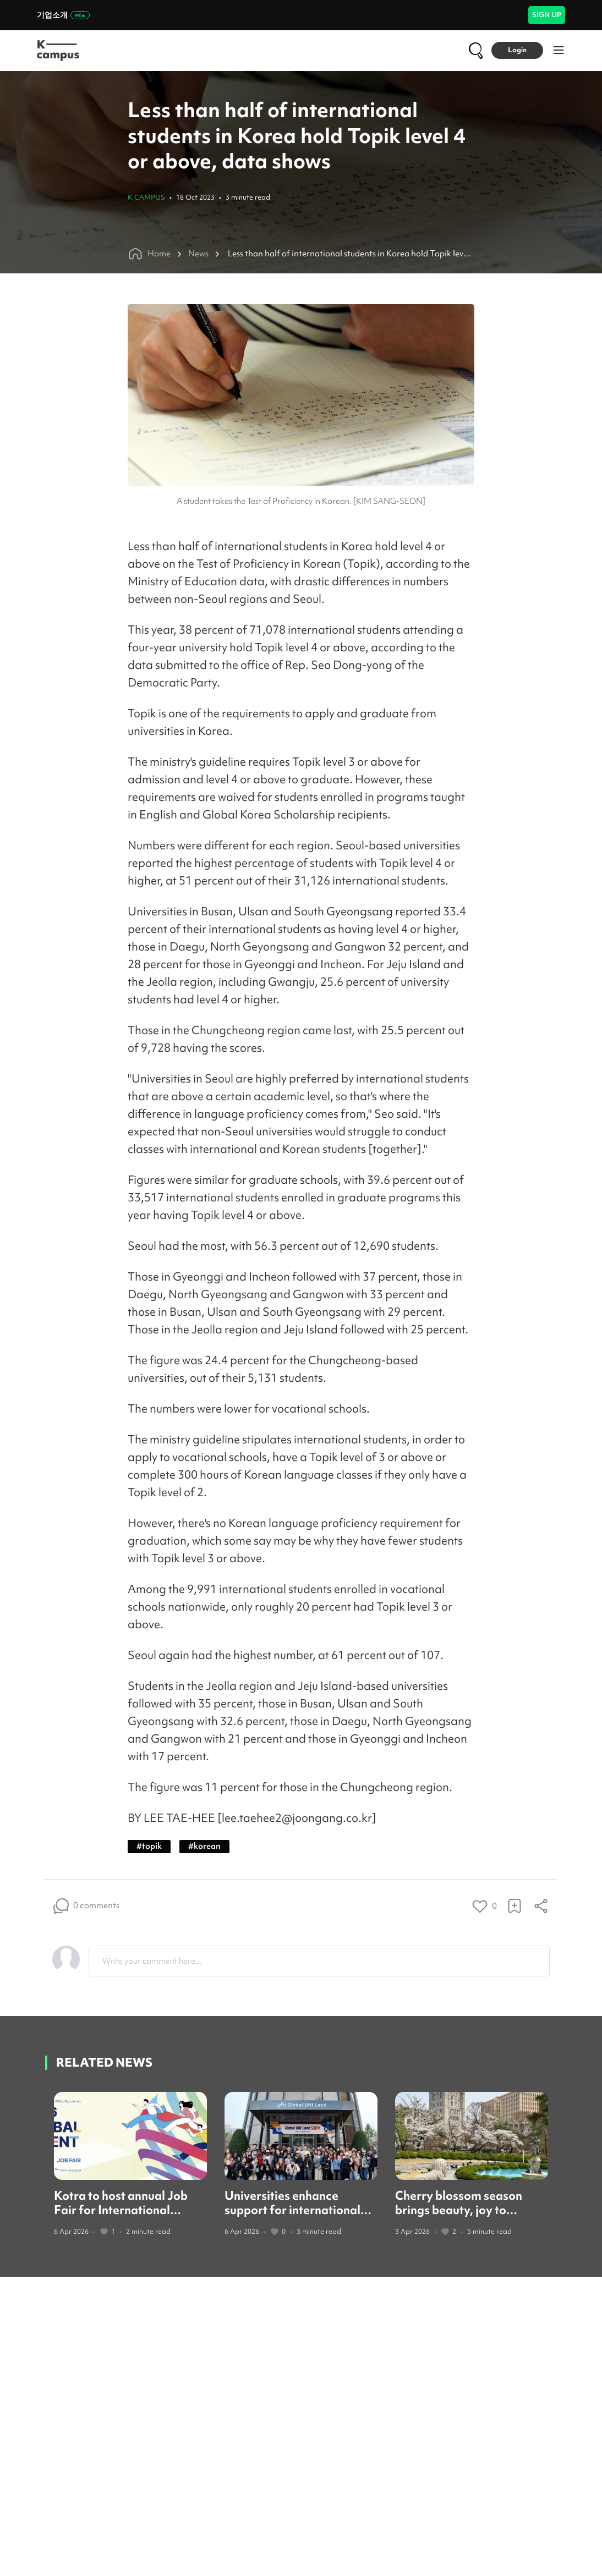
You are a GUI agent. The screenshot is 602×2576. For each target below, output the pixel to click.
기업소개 (63, 14)
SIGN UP (546, 14)
